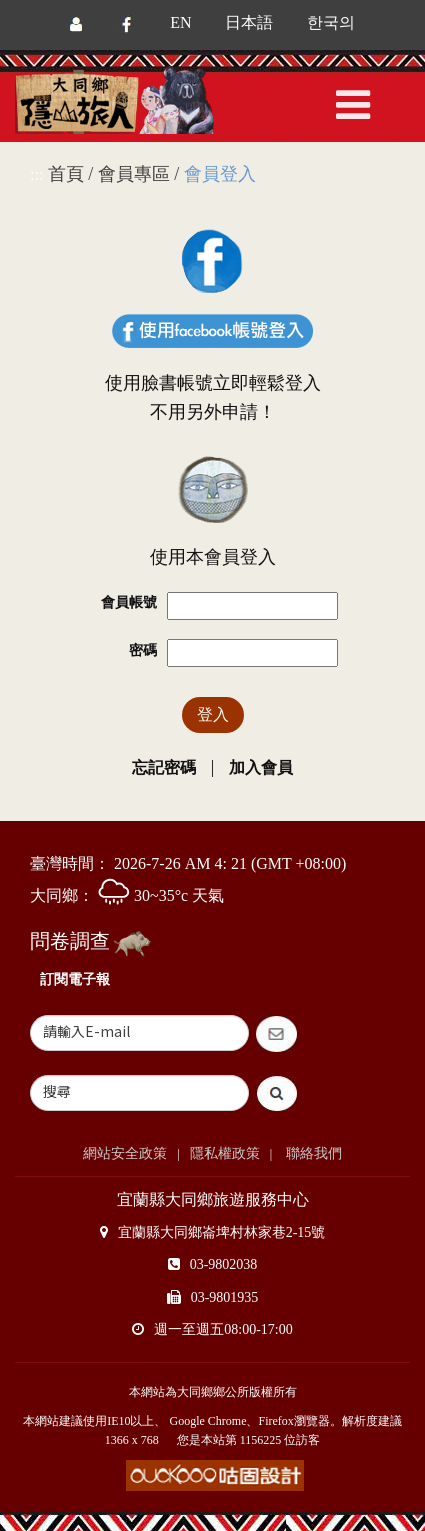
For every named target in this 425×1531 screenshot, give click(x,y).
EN (180, 22)
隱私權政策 (225, 1153)
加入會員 (261, 767)
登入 (213, 714)
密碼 (143, 650)
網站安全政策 (125, 1153)
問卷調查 (70, 941)
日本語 (249, 22)
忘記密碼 (164, 767)
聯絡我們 (312, 1153)
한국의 (331, 22)
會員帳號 (129, 602)
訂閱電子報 (75, 979)
